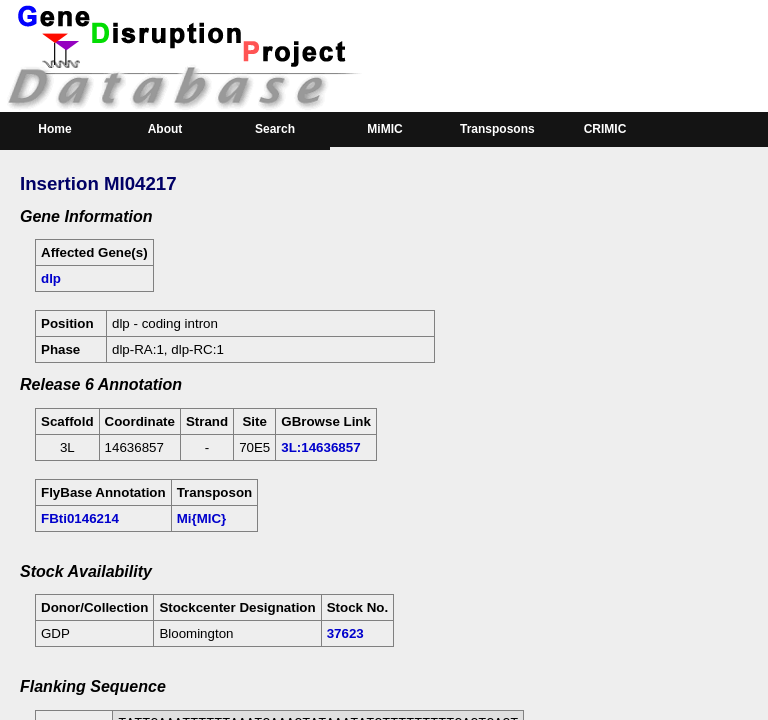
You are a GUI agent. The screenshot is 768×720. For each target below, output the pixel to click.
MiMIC (384, 129)
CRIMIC (605, 129)
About (165, 129)
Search (275, 129)
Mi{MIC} (202, 518)
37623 (345, 633)
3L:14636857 (320, 447)
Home (54, 129)
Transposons (497, 129)
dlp (51, 278)
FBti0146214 (80, 518)
